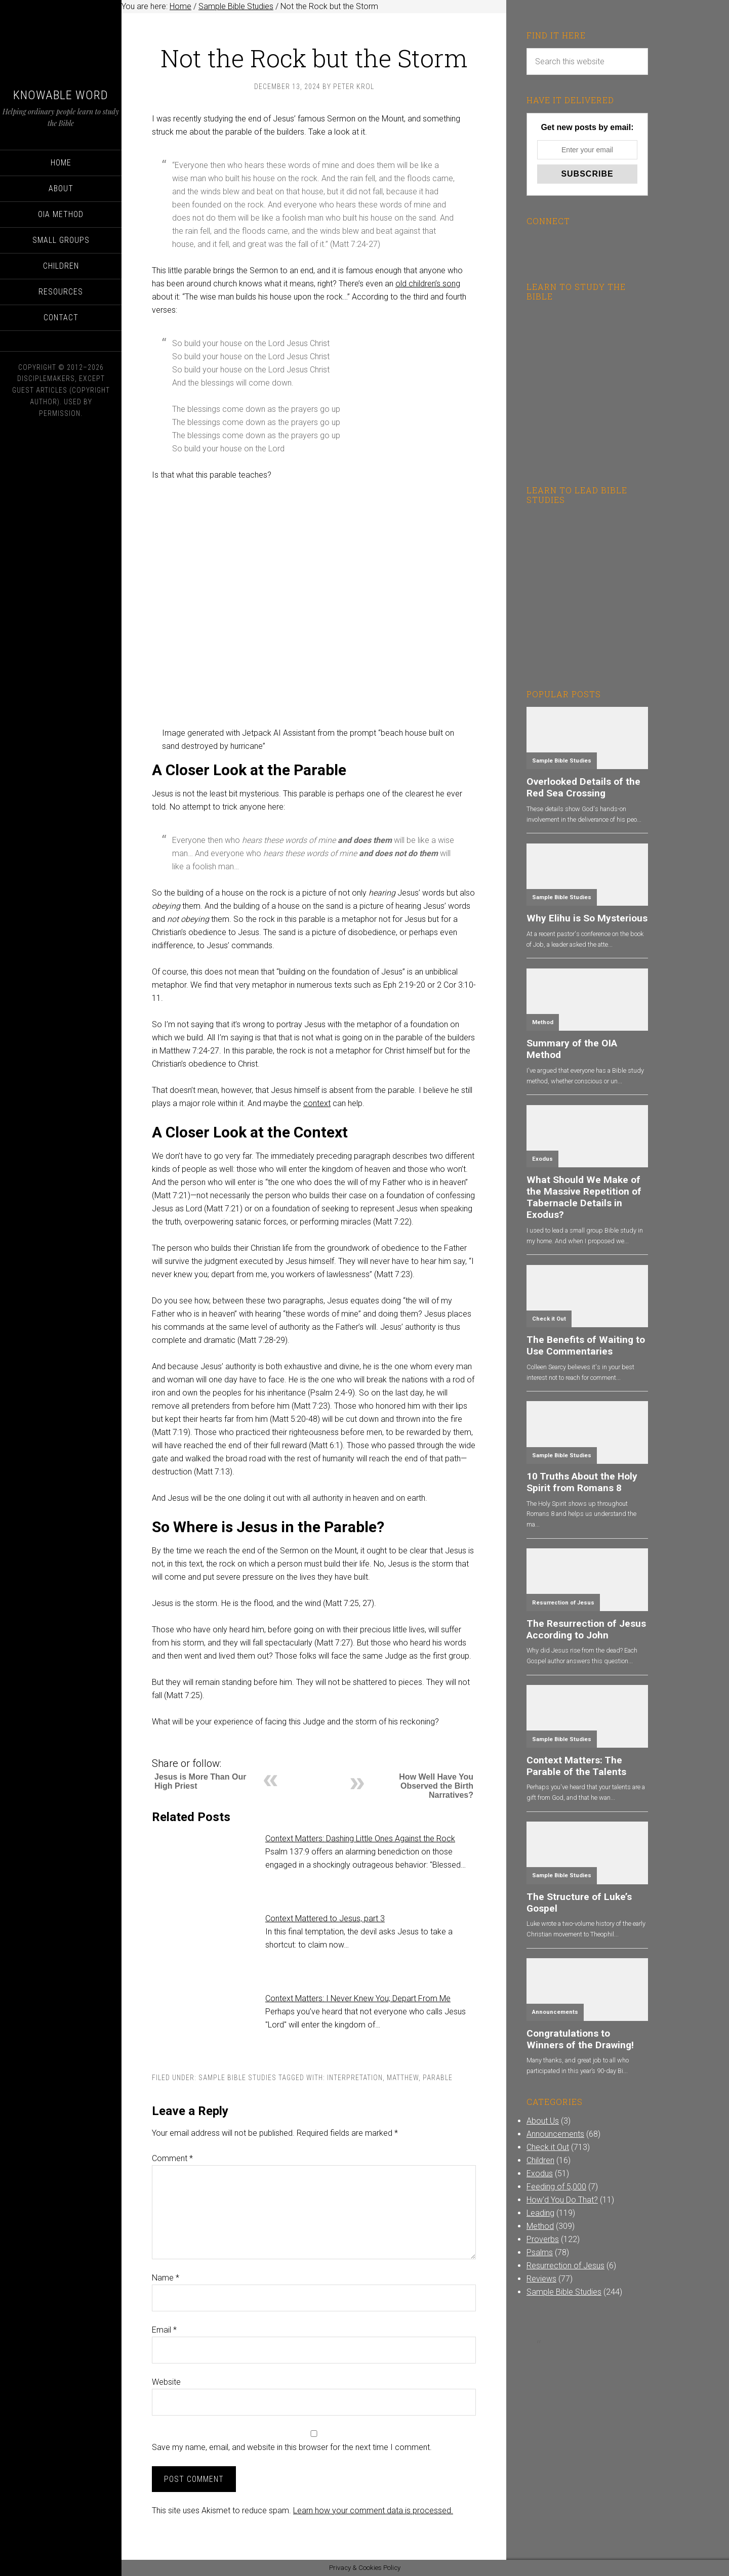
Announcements (555, 2012)
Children (540, 2160)
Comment (172, 2158)
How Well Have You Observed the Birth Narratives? (436, 1785)
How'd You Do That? (562, 2200)
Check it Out (549, 1319)
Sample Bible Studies (237, 2078)
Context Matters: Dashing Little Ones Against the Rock (360, 1838)
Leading (540, 2213)
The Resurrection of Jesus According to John (586, 1629)
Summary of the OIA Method (571, 1049)
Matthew (403, 2078)
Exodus (542, 1159)
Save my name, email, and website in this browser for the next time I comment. (292, 2447)
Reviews (541, 2279)
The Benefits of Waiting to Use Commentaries (585, 1345)
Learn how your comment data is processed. (373, 2510)
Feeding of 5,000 (556, 2186)
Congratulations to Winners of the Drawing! (580, 2039)
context (317, 1103)
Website (166, 2382)
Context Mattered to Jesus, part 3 (325, 1918)
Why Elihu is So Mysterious (586, 918)
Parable (438, 2078)
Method (542, 1022)
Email (164, 2330)
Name (165, 2278)
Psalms (539, 2252)
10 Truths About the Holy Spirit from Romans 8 (581, 1482)
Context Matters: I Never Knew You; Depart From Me (358, 1998)
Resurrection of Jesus (563, 1602)
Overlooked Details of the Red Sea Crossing (583, 787)
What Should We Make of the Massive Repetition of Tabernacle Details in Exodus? (583, 1197)
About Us (542, 2121)
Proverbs (542, 2239)
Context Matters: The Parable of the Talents (576, 1766)
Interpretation (355, 2078)
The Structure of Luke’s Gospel (579, 1902)
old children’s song (427, 283)
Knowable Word (60, 95)
